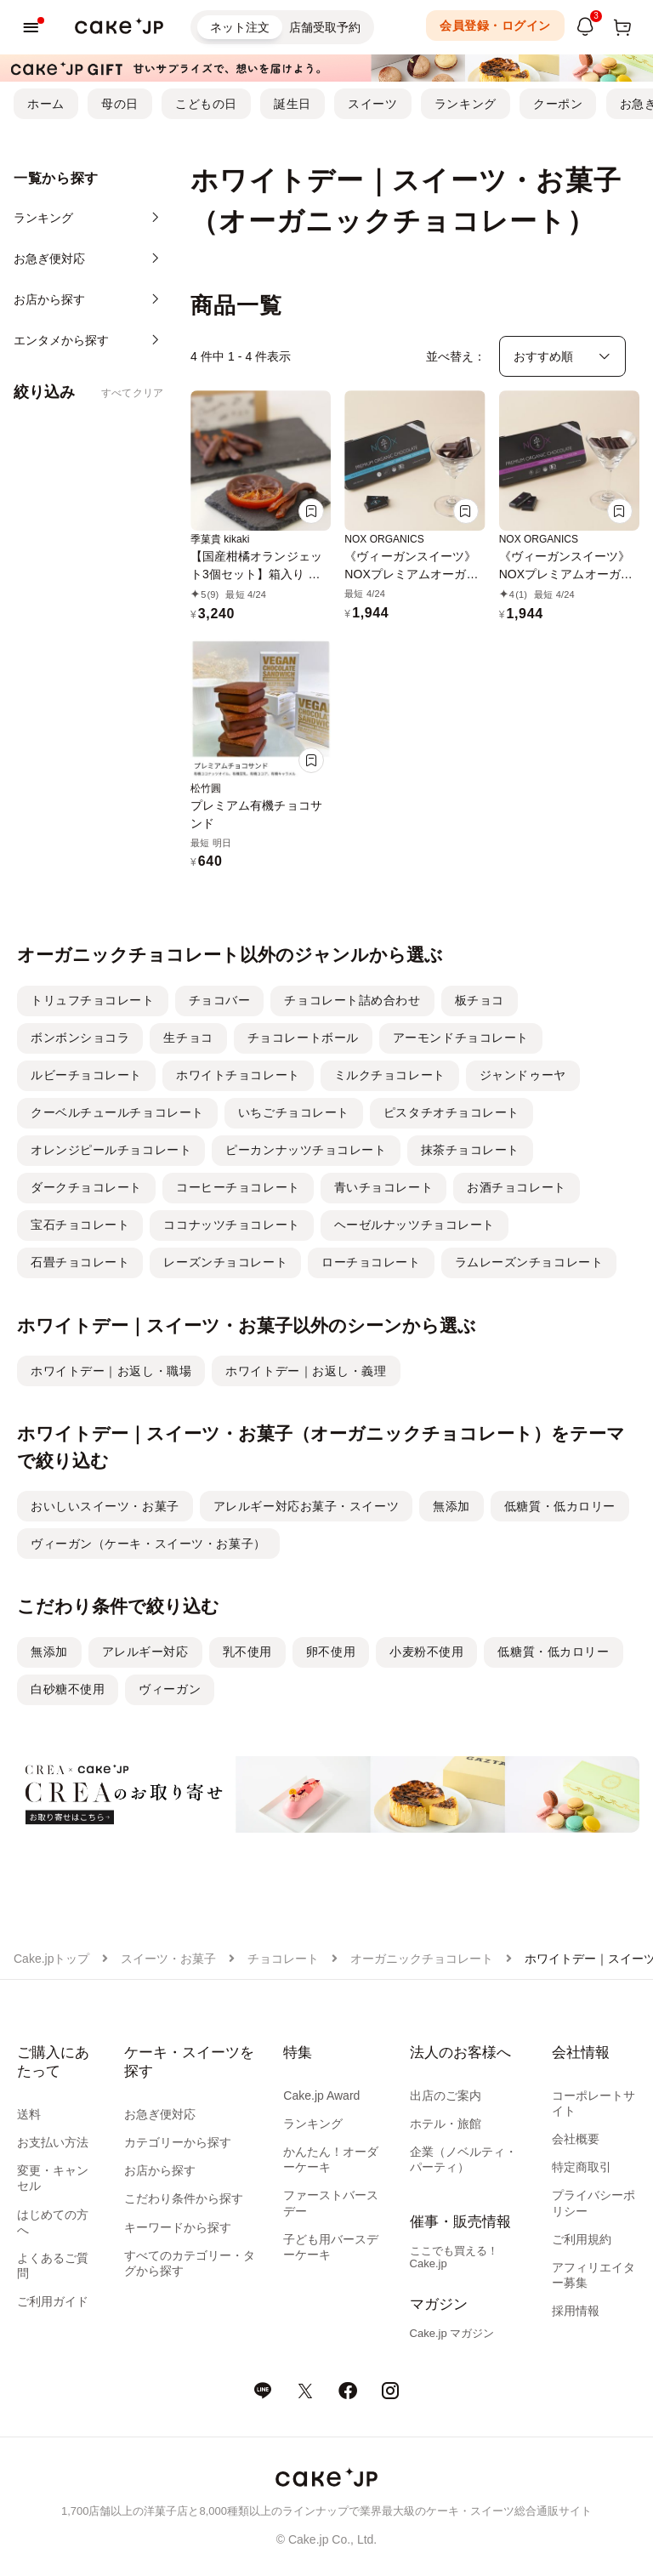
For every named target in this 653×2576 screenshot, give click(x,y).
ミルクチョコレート (390, 1075)
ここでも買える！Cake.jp (454, 2257)
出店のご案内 (445, 2095)
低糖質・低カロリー (560, 1506)
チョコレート (283, 1958)
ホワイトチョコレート (238, 1075)
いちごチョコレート (293, 1112)
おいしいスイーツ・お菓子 (105, 1506)
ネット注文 (240, 27)
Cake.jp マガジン (452, 2333)
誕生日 (292, 104)
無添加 (451, 1506)
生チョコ (188, 1037)
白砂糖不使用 (68, 1689)
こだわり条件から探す (183, 2198)
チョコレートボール (303, 1037)
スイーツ (372, 104)
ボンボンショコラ (80, 1037)
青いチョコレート (383, 1187)
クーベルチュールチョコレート (117, 1112)
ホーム (46, 104)
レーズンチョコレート (225, 1262)
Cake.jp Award (321, 2095)
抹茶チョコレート (470, 1150)
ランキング (465, 104)
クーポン (557, 104)
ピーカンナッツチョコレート (305, 1150)
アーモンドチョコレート (461, 1037)
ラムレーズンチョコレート (529, 1262)
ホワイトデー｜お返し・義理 (305, 1371)
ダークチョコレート (86, 1187)
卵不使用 (330, 1651)
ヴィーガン (170, 1689)
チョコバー (220, 1000)
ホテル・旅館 (445, 2123)
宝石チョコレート (80, 1224)
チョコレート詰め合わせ (352, 1000)
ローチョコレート (370, 1262)
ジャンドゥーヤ (523, 1075)
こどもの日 (206, 104)
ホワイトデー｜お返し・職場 (111, 1371)
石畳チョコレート (80, 1262)
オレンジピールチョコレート (111, 1150)
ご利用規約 (581, 2239)
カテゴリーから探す (177, 2142)
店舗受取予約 (325, 27)
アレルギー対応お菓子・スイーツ (306, 1506)
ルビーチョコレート (86, 1075)
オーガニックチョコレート (421, 1958)
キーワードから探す (177, 2227)
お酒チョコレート (516, 1187)
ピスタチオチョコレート (451, 1112)
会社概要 (575, 2139)
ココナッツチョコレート (231, 1224)
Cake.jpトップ (51, 1958)
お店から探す (160, 2170)
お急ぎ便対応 (160, 2114)
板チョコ (479, 1000)
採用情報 (575, 2310)
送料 (29, 2114)
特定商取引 (581, 2167)
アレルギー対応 (145, 1651)
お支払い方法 (52, 2142)
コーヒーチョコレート (238, 1187)
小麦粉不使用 (426, 1651)
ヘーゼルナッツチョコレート (414, 1224)
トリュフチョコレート (93, 1000)
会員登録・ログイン (495, 25)
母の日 (120, 104)
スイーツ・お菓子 (168, 1958)
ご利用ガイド (52, 2301)
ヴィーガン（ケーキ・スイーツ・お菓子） (148, 1543)
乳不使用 (247, 1651)
